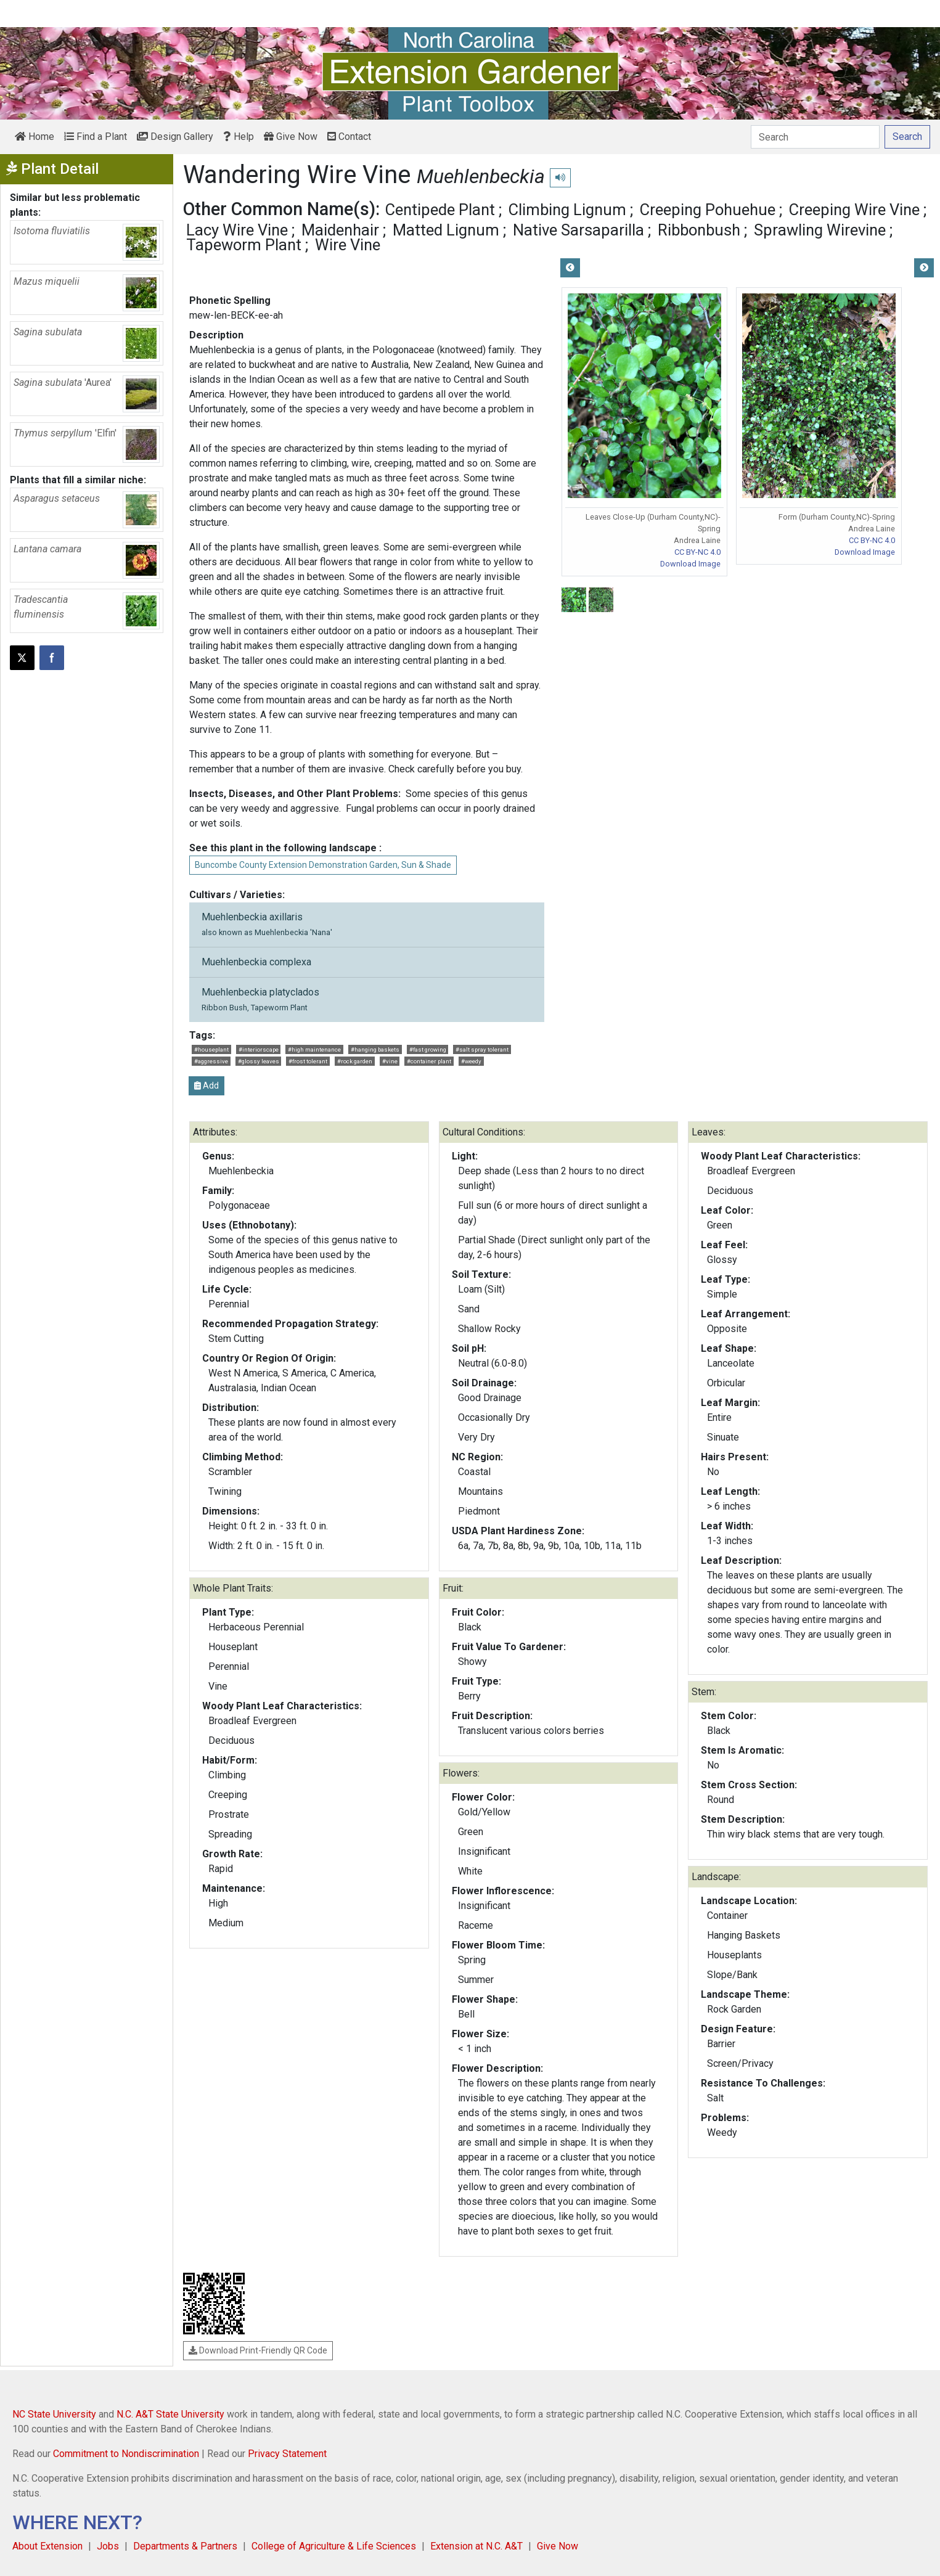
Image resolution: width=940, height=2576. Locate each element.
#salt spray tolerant (482, 1049)
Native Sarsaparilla (578, 230)
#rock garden (354, 1061)
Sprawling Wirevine (820, 230)
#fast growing (427, 1049)
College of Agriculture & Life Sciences (333, 2546)
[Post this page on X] (22, 657)
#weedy (471, 1061)
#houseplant (211, 1049)
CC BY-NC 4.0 (697, 552)
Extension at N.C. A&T (476, 2546)
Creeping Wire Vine (854, 209)
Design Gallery (175, 136)
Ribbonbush (699, 230)
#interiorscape (259, 1049)
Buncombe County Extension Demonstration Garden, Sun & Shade (323, 865)
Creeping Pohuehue (707, 209)
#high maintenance (314, 1049)
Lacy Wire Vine (237, 230)
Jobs (108, 2546)
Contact (349, 136)
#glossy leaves (258, 1061)
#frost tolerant (307, 1061)
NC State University (54, 2414)
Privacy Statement (287, 2453)
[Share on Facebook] (51, 657)
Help (238, 136)
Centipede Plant (440, 209)
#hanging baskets (375, 1049)
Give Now (290, 136)
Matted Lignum (446, 230)
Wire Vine (347, 244)
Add (206, 1085)
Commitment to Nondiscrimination (126, 2453)
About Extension (47, 2546)
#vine (390, 1061)
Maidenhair (340, 230)
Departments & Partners (185, 2546)
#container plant (429, 1061)
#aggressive (211, 1061)
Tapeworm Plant (243, 244)
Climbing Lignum (567, 209)
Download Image (690, 563)
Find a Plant (95, 136)
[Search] (815, 137)
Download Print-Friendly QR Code (258, 2350)
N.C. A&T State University (170, 2414)
